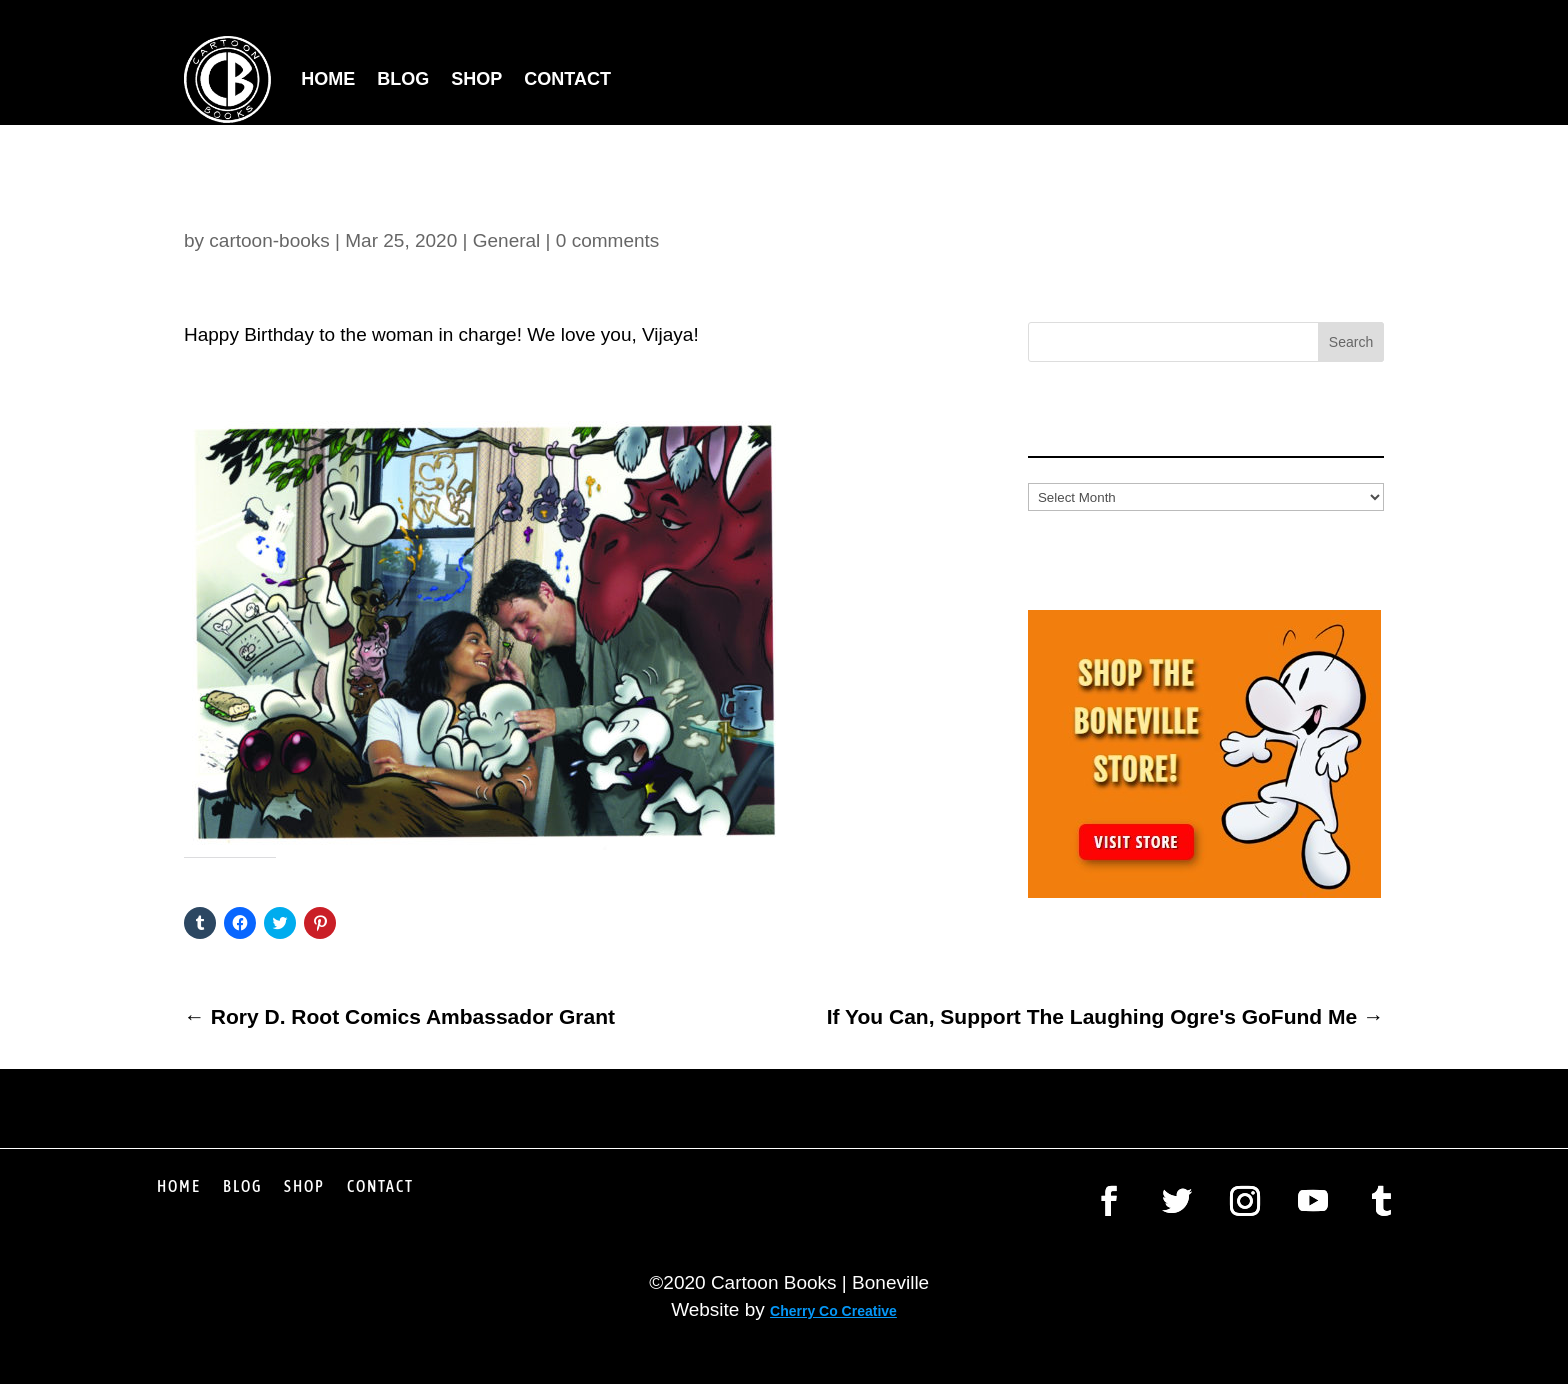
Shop (476, 79)
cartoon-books (269, 240)
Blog (403, 79)
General (507, 240)
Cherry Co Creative (833, 1311)
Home (328, 79)
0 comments (607, 240)
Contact (567, 79)
